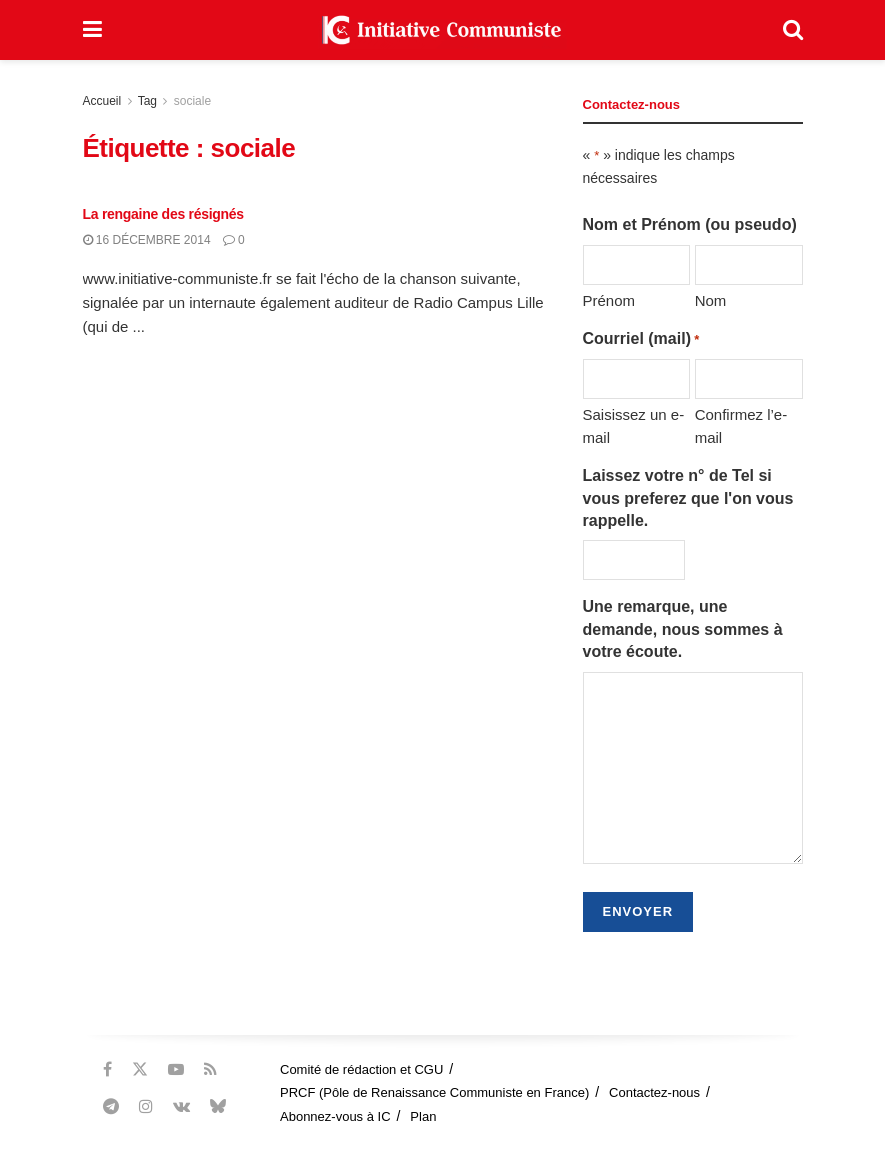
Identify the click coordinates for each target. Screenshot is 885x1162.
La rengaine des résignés (163, 214)
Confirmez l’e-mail (741, 425)
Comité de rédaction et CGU (361, 1069)
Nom (711, 300)
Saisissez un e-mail (634, 425)
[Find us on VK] (181, 1106)
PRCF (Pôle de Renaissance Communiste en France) (434, 1092)
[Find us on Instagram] (146, 1106)
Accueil (102, 101)
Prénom (609, 300)
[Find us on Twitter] (140, 1069)
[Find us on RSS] (210, 1069)
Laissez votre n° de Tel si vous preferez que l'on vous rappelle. (688, 498)
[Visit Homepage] (442, 30)
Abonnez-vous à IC (335, 1116)
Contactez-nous (654, 1092)
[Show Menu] (92, 30)
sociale (192, 101)
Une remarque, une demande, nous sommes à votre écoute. (683, 629)
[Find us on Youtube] (176, 1069)
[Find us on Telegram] (111, 1106)
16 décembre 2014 (147, 240)
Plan (423, 1116)
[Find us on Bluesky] (218, 1107)
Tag (147, 101)
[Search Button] (793, 30)
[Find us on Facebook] (107, 1069)
